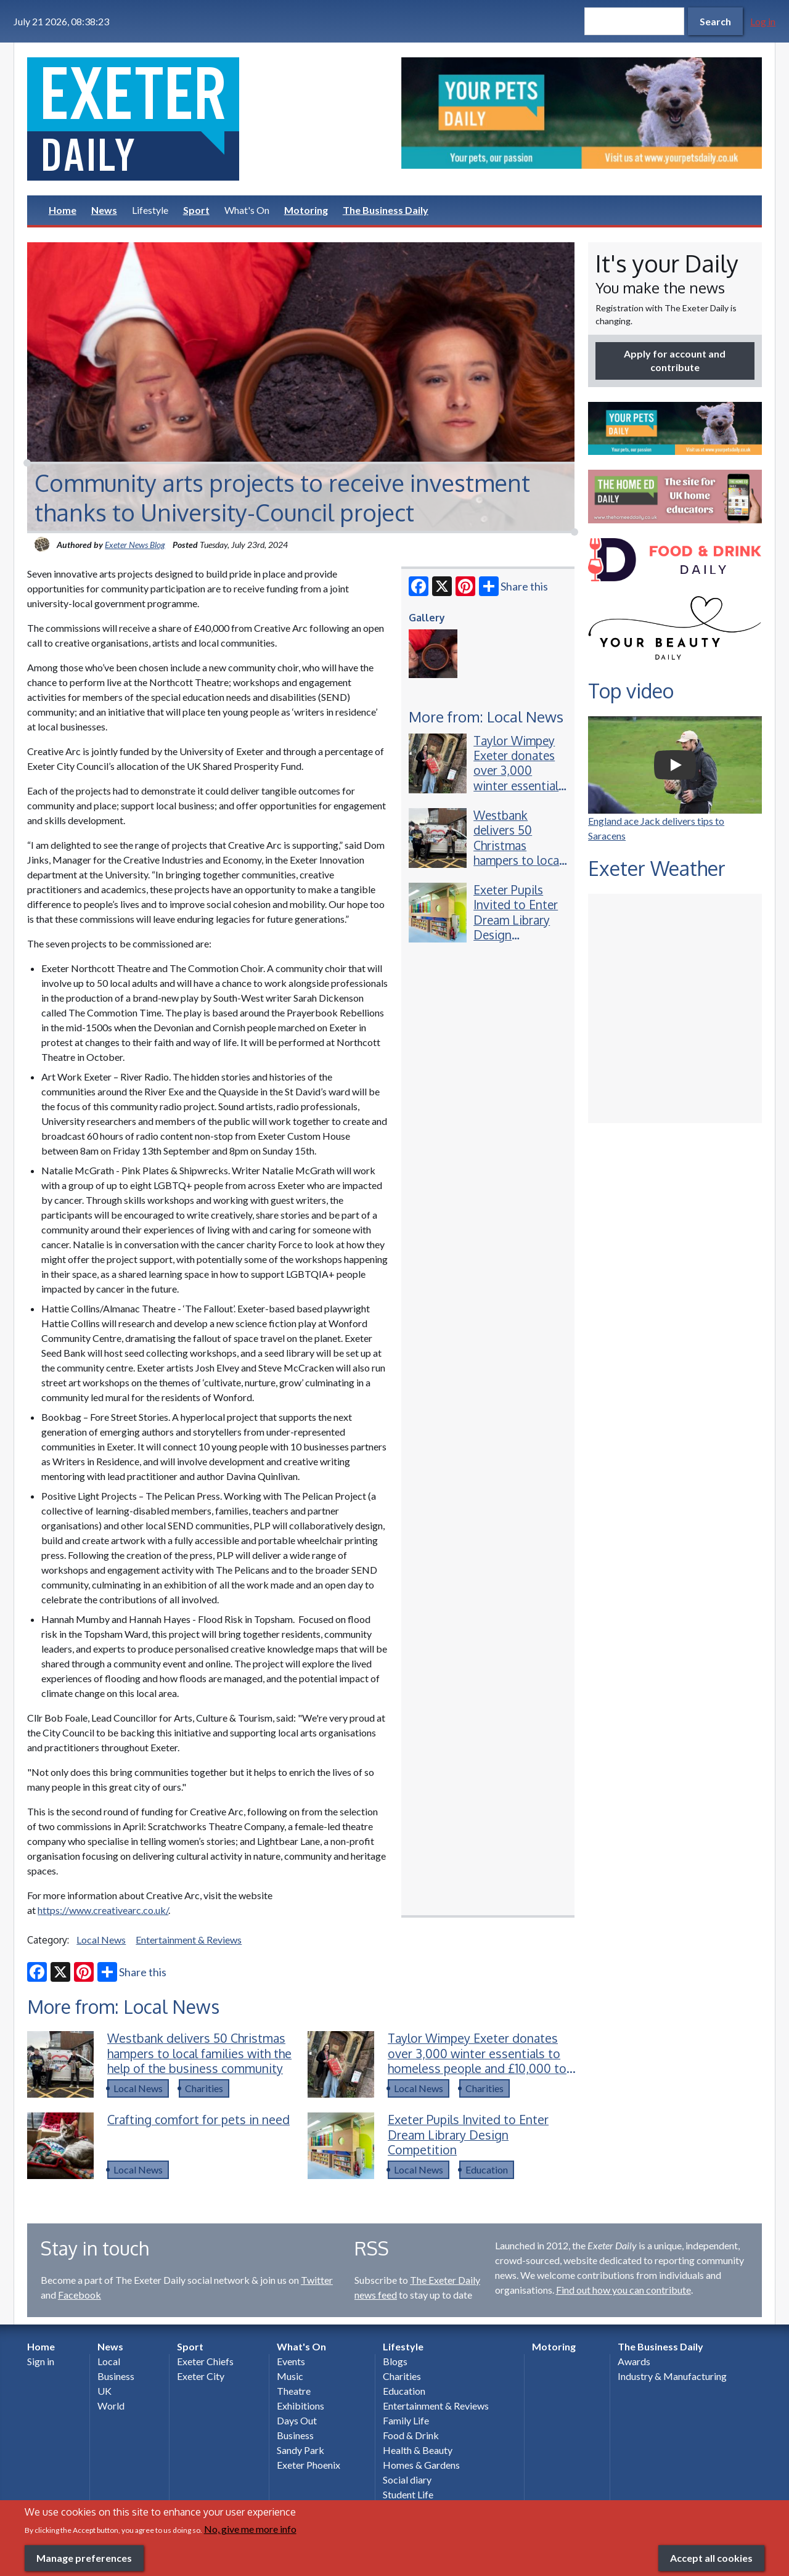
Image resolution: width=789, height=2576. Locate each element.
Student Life (408, 2494)
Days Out (297, 2420)
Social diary (407, 2479)
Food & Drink (411, 2435)
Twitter (317, 2280)
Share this (513, 586)
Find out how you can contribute (623, 2290)
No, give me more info (250, 2529)
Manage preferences (84, 2558)
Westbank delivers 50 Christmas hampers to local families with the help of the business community (517, 868)
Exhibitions (300, 2405)
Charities (204, 2088)
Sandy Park (300, 2450)
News (104, 210)
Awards (634, 2361)
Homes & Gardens (421, 2465)
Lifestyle (150, 210)
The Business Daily (385, 210)
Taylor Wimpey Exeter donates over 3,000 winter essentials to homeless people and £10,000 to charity (518, 793)
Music (290, 2376)
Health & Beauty (417, 2450)
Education (486, 2169)
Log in (762, 21)
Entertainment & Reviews (189, 1939)
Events (291, 2361)
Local (108, 2361)
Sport (196, 210)
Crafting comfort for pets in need (198, 2119)
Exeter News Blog (135, 544)
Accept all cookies (711, 2558)
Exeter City (200, 2376)
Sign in (40, 2361)
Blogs (395, 2361)
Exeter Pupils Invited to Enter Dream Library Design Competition (515, 919)
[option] (581, 113)
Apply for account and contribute (675, 360)
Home (62, 210)
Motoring (306, 210)
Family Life (406, 2420)
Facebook (79, 2294)
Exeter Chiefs (205, 2361)
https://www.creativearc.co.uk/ (103, 1910)
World (111, 2405)
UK (104, 2391)
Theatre (294, 2391)
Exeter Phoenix (308, 2465)
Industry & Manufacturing (672, 2376)
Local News (101, 1939)
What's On (246, 210)
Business (115, 2376)
